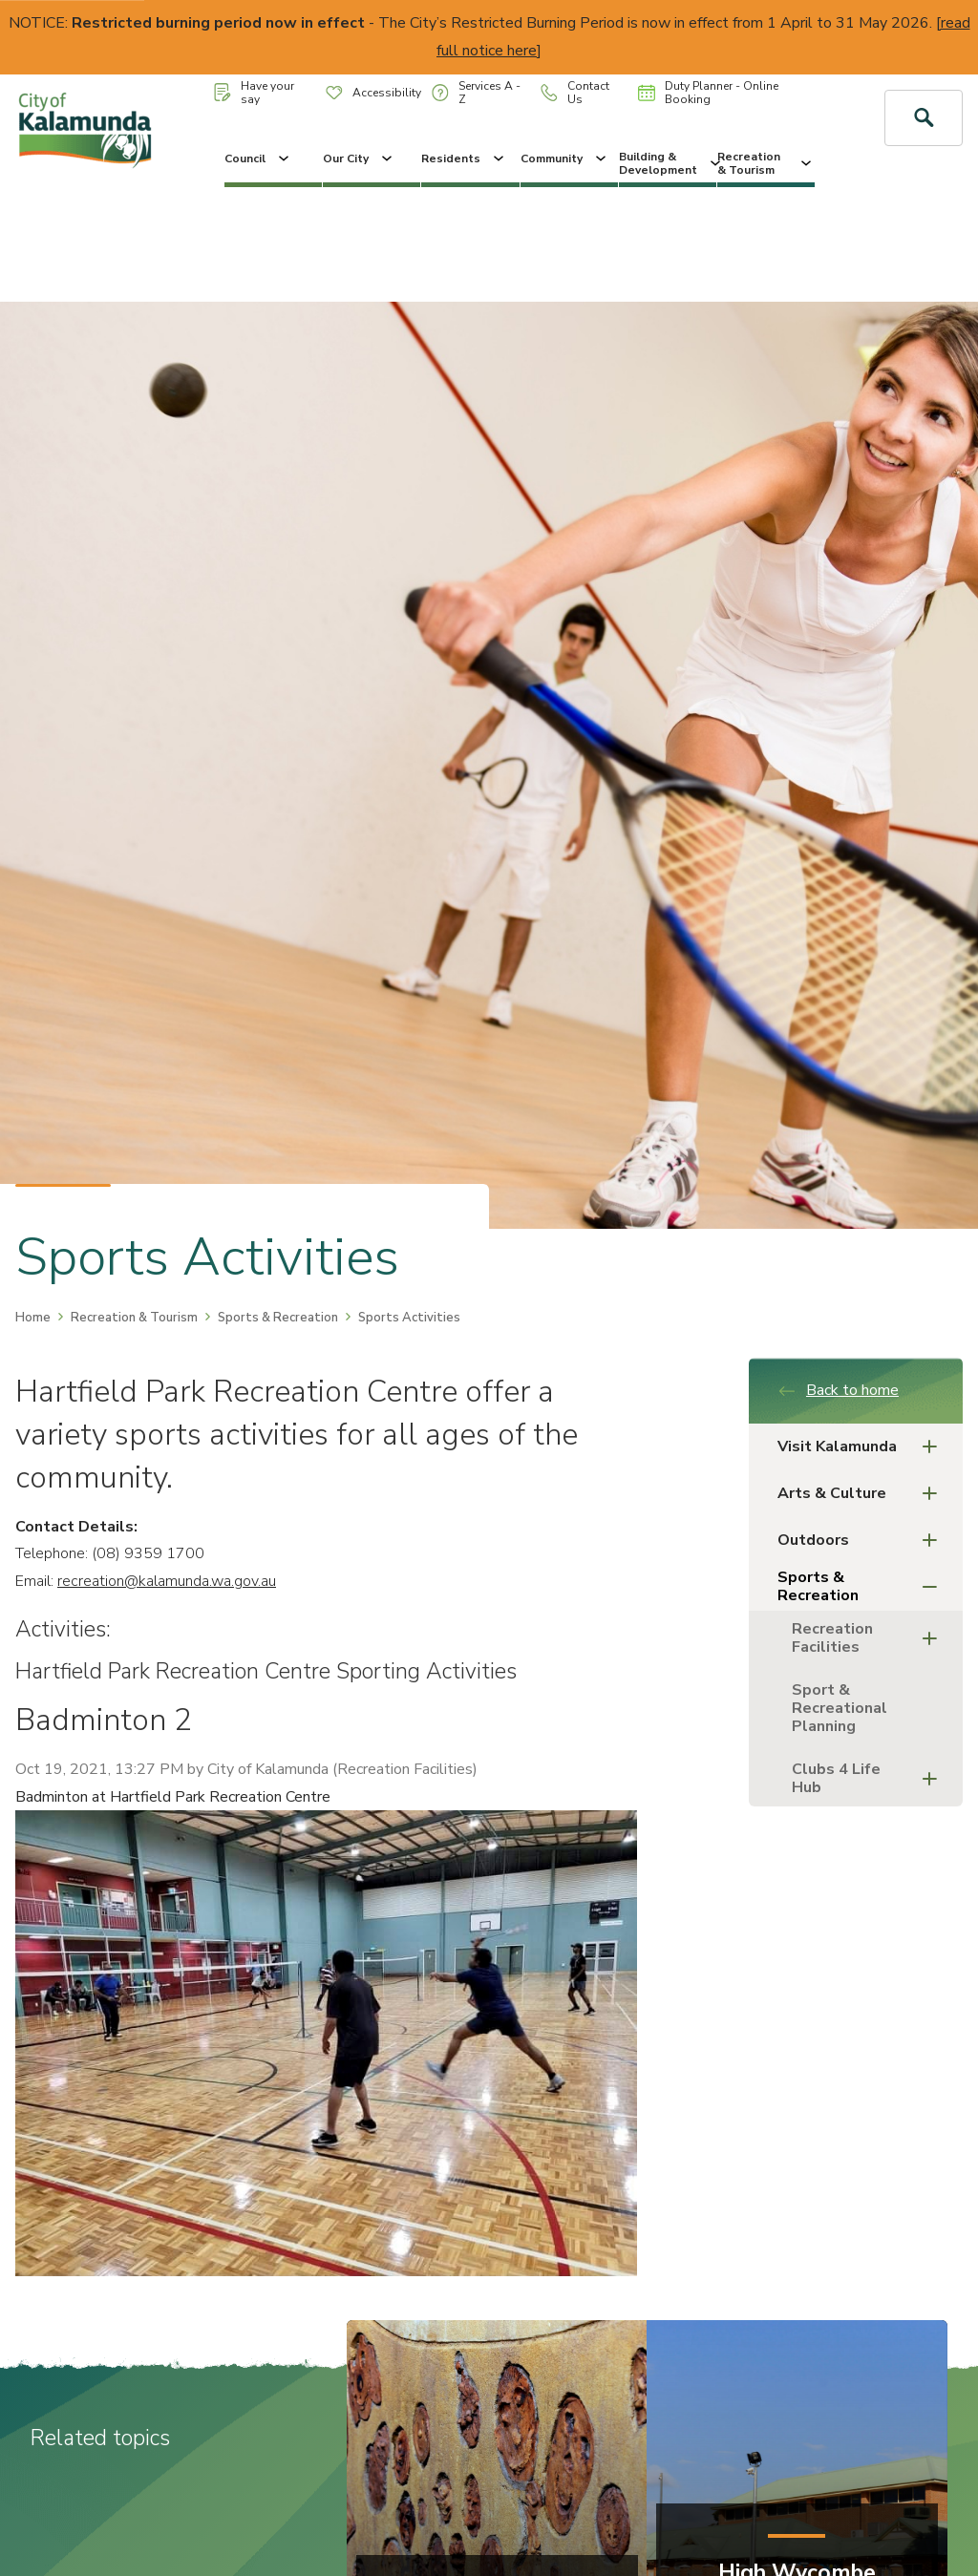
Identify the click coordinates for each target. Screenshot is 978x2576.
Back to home (838, 1390)
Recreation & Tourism (766, 163)
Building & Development (667, 163)
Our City (359, 158)
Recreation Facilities (870, 1638)
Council (258, 158)
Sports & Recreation (278, 1317)
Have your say (254, 92)
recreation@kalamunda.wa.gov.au (166, 1581)
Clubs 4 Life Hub (870, 1778)
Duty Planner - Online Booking (708, 92)
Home (33, 1317)
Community (565, 158)
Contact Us (575, 92)
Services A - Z (476, 92)
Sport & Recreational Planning (839, 1708)
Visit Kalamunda (862, 1447)
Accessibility (373, 92)
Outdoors (862, 1540)
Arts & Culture (862, 1493)
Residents (464, 158)
